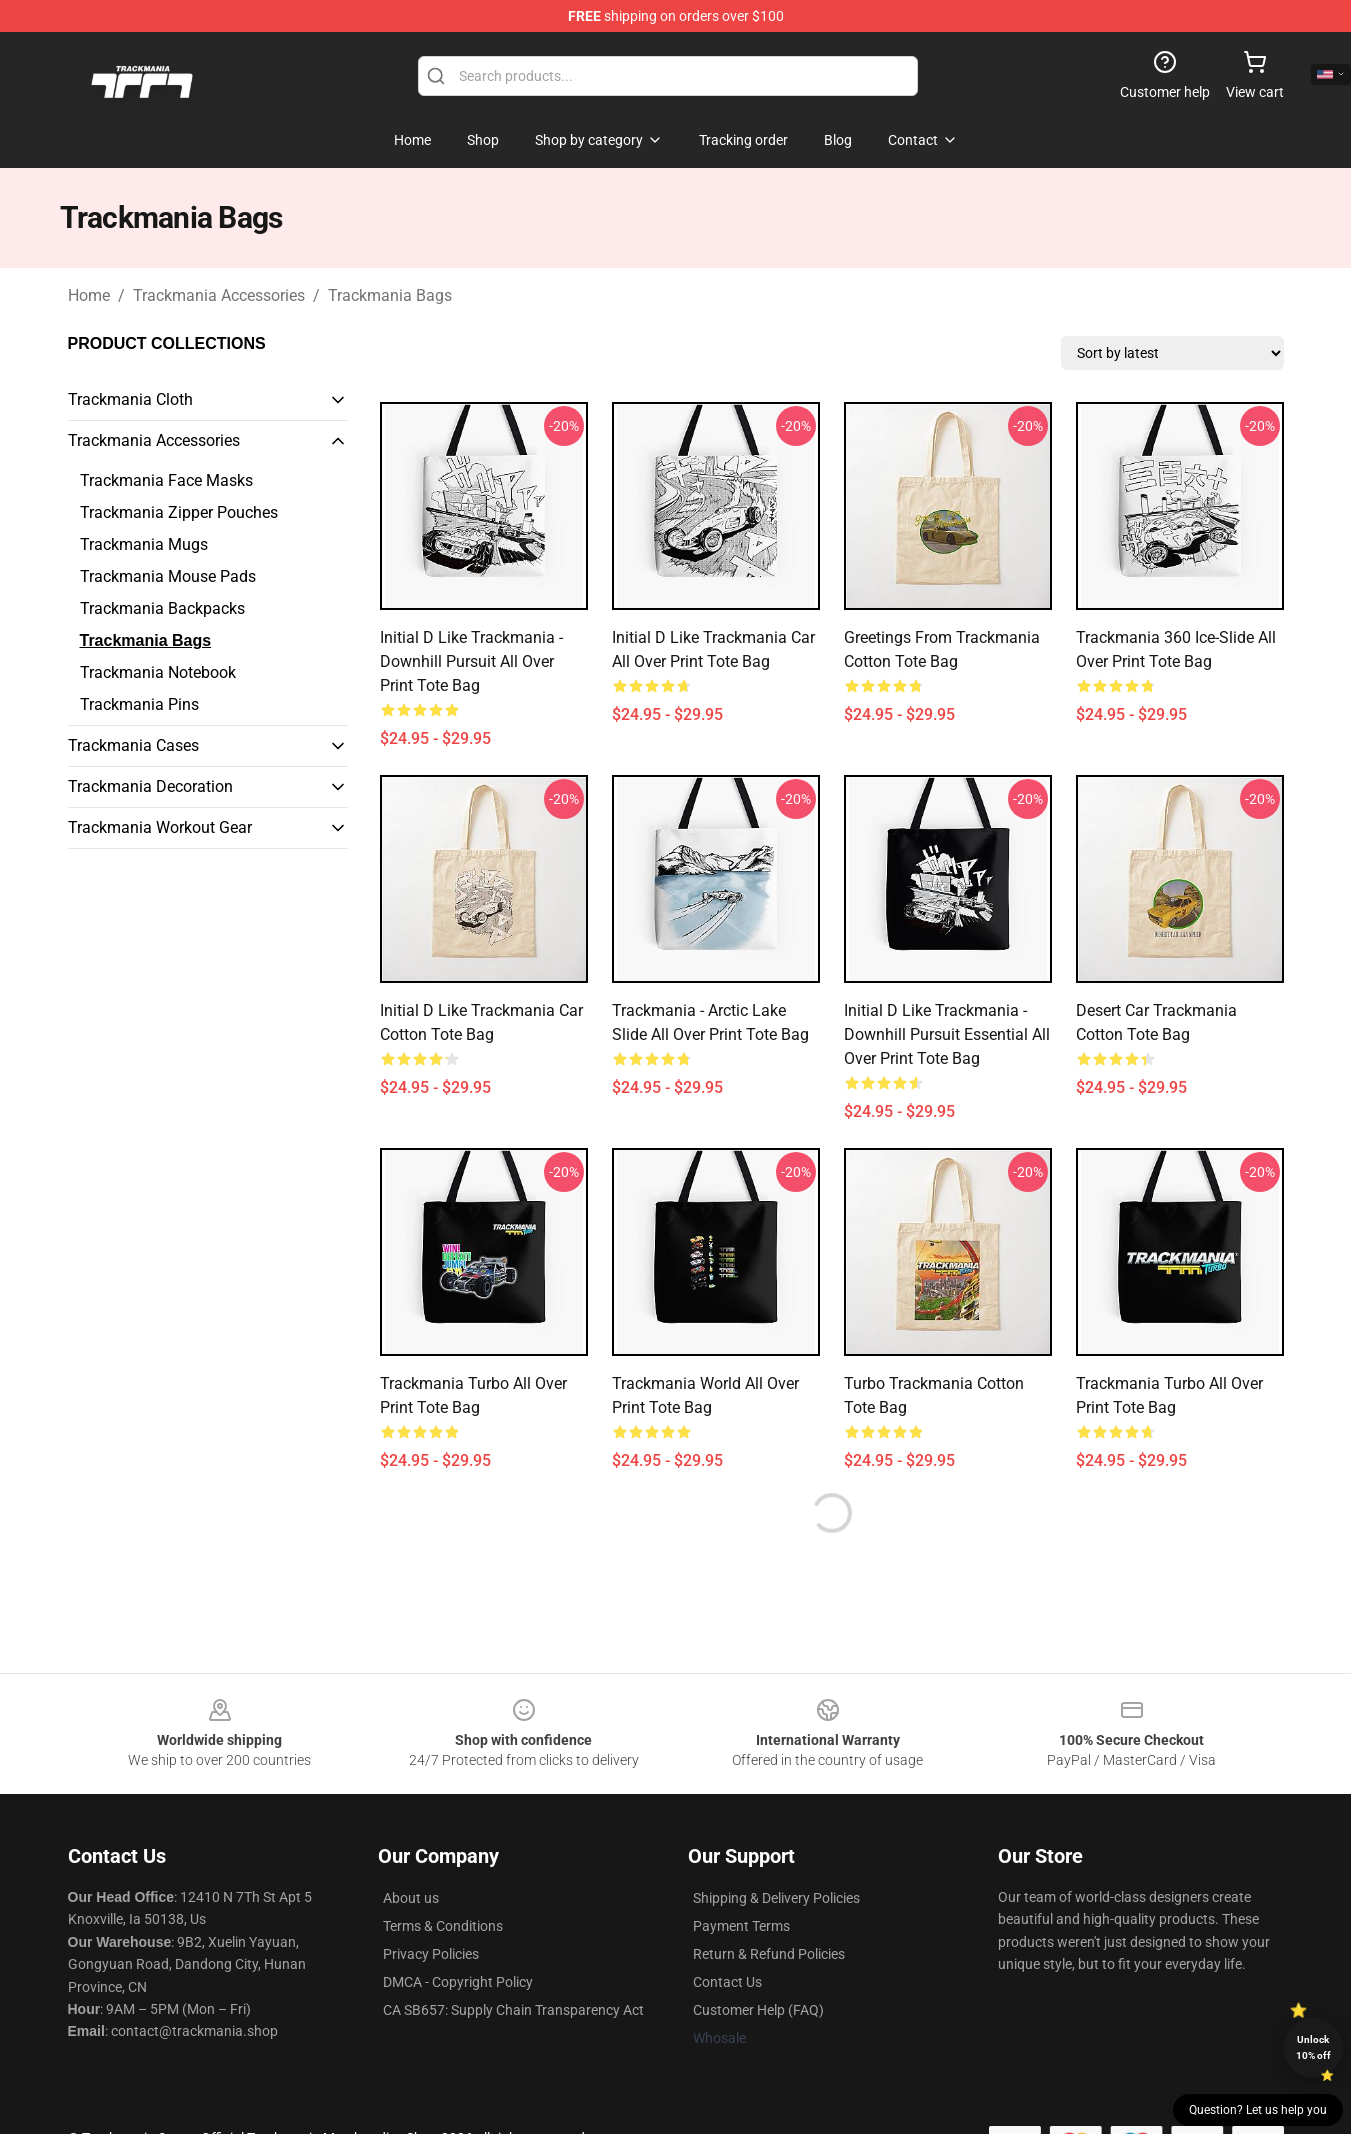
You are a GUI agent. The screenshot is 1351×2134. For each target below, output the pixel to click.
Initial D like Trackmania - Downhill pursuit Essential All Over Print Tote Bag (947, 1034)
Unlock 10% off (1313, 2047)
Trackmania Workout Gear (160, 827)
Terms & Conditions (443, 1926)
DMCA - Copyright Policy (458, 1982)
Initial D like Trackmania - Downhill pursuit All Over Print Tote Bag (471, 661)
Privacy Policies (431, 1954)
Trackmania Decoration (150, 786)
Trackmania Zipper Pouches (179, 512)
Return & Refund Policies (769, 1954)
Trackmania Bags (390, 295)
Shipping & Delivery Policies (776, 1898)
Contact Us (727, 1982)
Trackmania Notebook (158, 672)
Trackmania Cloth (130, 399)
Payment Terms (741, 1926)
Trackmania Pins (139, 704)
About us (411, 1898)
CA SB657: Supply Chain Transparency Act (513, 2010)
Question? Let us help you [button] (1258, 2110)
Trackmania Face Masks (166, 480)
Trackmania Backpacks (162, 608)
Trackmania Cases (133, 745)
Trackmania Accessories (219, 295)
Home (89, 295)
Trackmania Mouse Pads (168, 576)
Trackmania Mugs (144, 544)
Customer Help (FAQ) (758, 2010)
